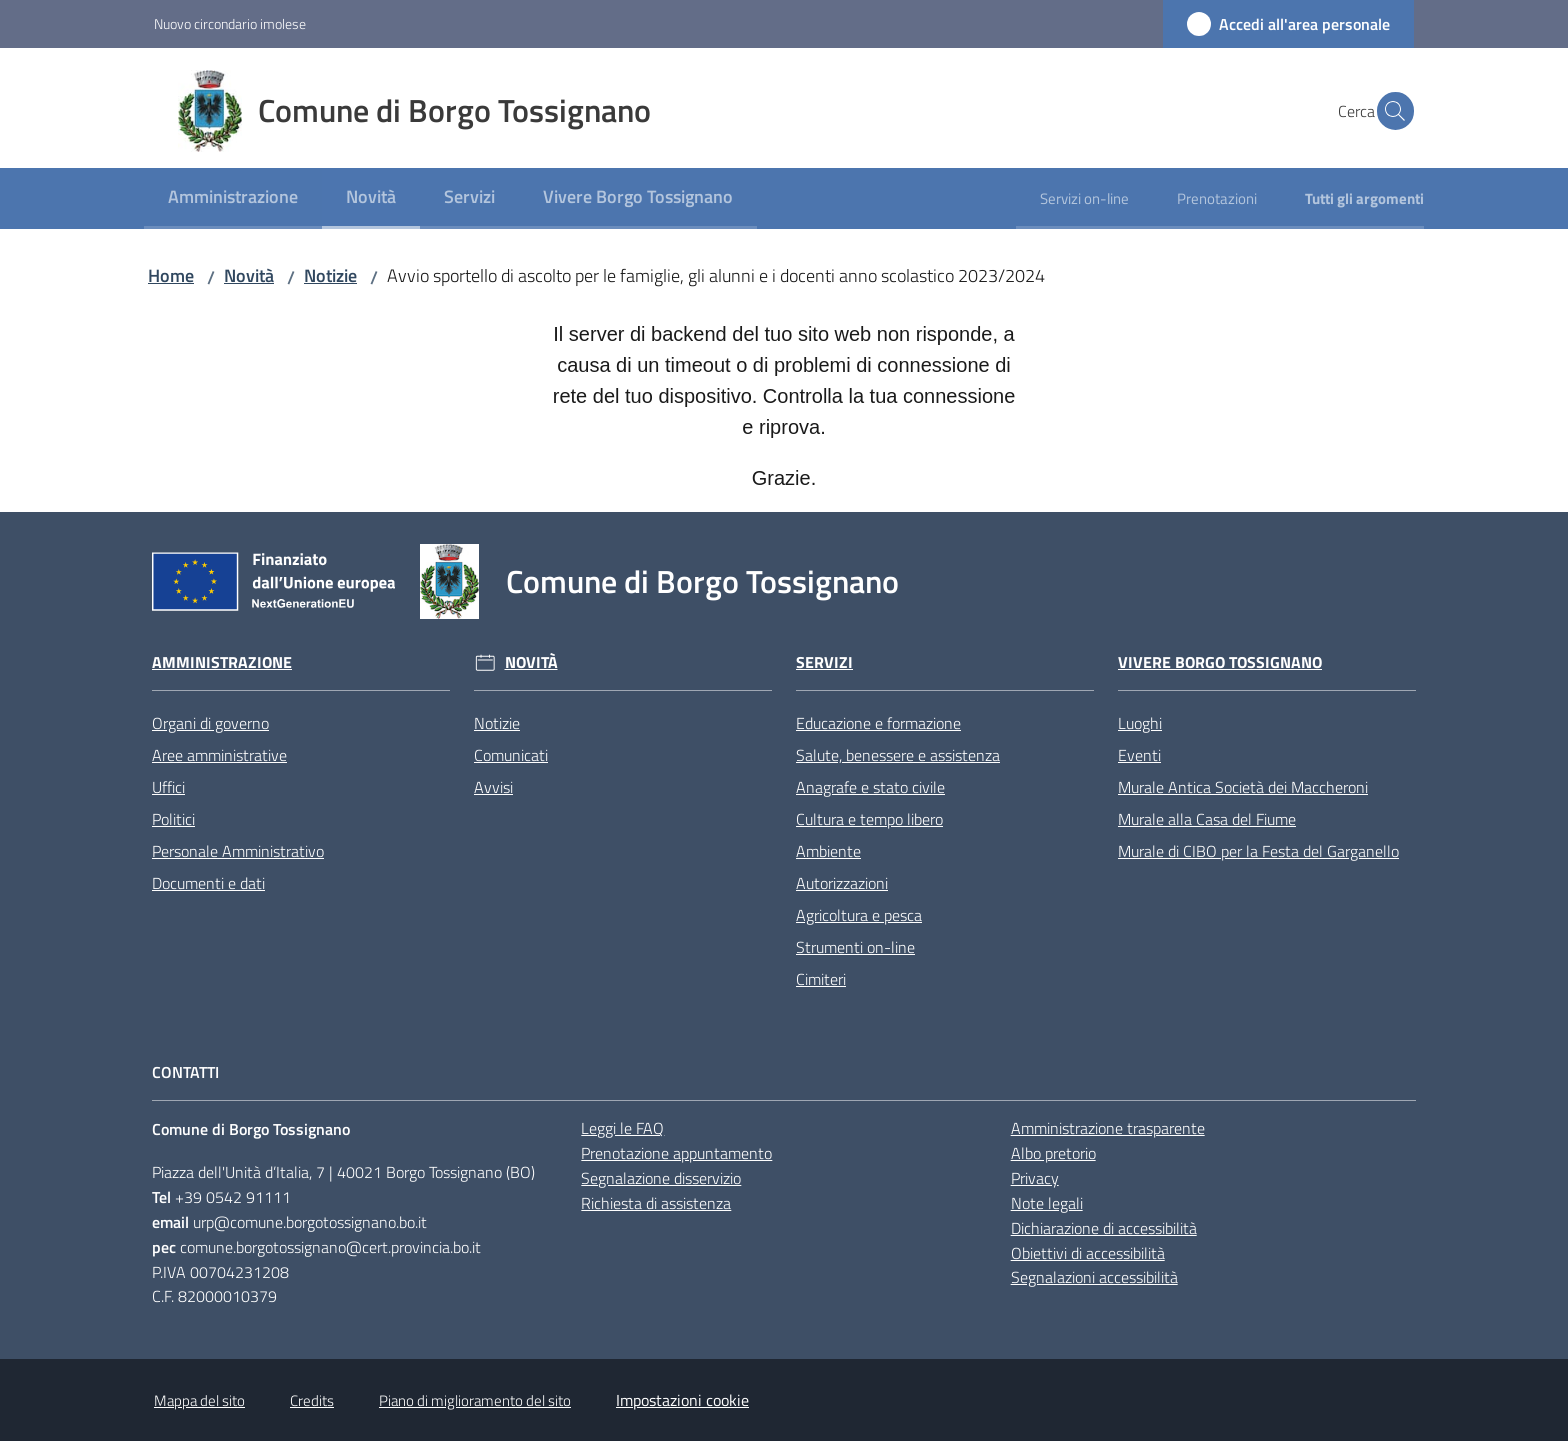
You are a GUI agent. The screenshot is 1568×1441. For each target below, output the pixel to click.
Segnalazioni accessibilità (1094, 1277)
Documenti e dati (208, 883)
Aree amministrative (219, 755)
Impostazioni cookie (682, 1400)
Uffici (168, 787)
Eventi (1139, 755)
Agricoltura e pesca (859, 915)
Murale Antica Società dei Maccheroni (1243, 787)
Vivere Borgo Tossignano (1220, 662)
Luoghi (1140, 723)
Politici (173, 819)
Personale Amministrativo (238, 851)
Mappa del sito (199, 1400)
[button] (1390, 111)
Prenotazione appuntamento (676, 1153)
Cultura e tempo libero (869, 819)
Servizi (824, 662)
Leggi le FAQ (622, 1128)
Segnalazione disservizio (661, 1178)
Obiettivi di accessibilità (1088, 1253)
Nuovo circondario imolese (230, 23)
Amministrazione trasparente (1108, 1128)
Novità (249, 275)
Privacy (1035, 1178)
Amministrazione (222, 662)
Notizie (330, 275)
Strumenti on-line (855, 947)
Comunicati (511, 755)
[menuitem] (233, 198)
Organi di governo (210, 723)
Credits (312, 1400)
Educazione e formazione (878, 723)
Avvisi (493, 787)
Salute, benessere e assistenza (898, 755)
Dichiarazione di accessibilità (1104, 1228)
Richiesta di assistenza (656, 1203)
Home (171, 275)
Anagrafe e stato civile (870, 787)
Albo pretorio (1053, 1153)
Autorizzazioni (842, 883)
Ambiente (828, 851)
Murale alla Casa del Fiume (1207, 819)
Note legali (1047, 1203)
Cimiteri (821, 979)
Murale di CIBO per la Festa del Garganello (1258, 851)
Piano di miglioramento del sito (475, 1400)
